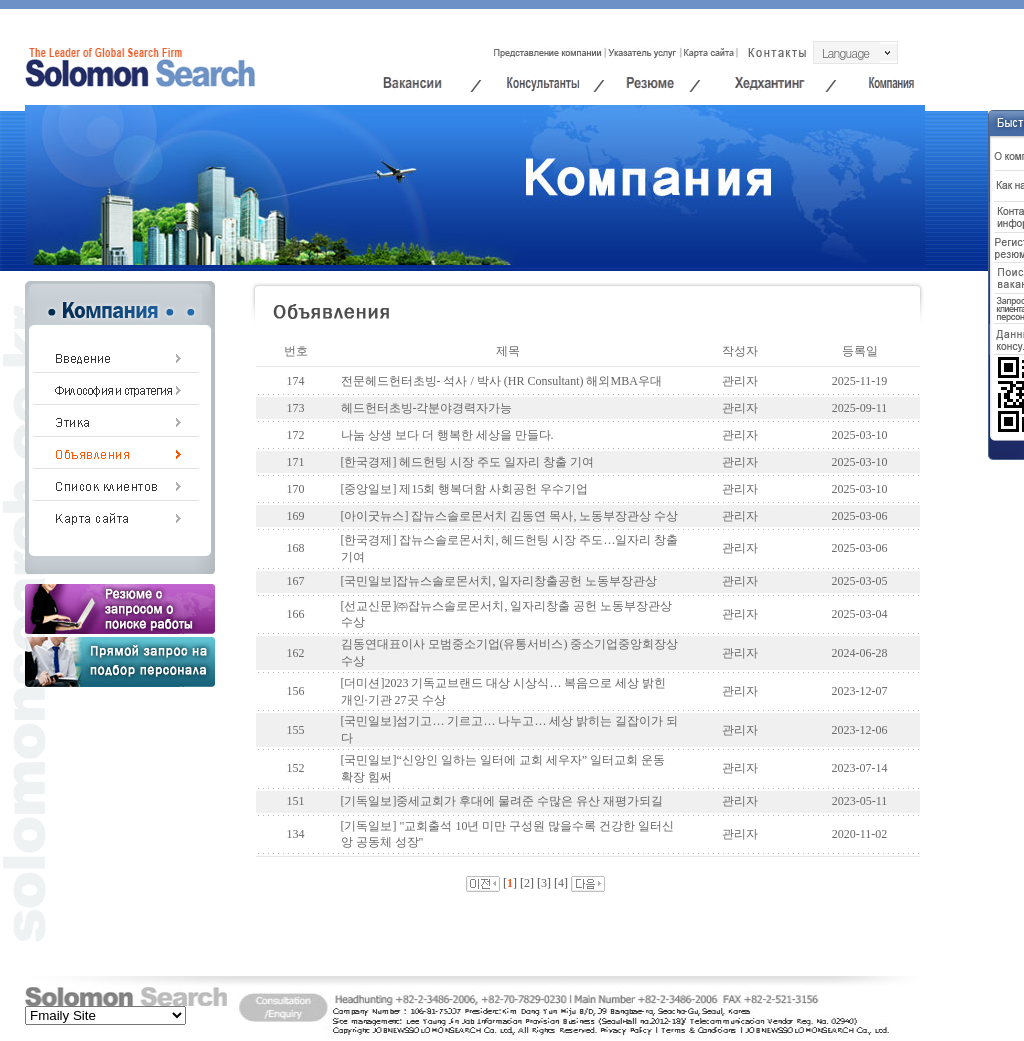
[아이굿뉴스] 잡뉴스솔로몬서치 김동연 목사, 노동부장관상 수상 (510, 516)
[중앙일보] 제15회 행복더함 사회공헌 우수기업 (465, 489)
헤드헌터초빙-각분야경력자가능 (427, 408)
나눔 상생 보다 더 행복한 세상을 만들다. (447, 435)
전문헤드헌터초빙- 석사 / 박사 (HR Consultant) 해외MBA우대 (501, 381)
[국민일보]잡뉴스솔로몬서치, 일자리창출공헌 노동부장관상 (499, 581)
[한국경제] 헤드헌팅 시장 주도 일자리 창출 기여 (468, 462)
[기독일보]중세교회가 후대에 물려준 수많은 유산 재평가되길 (502, 801)
